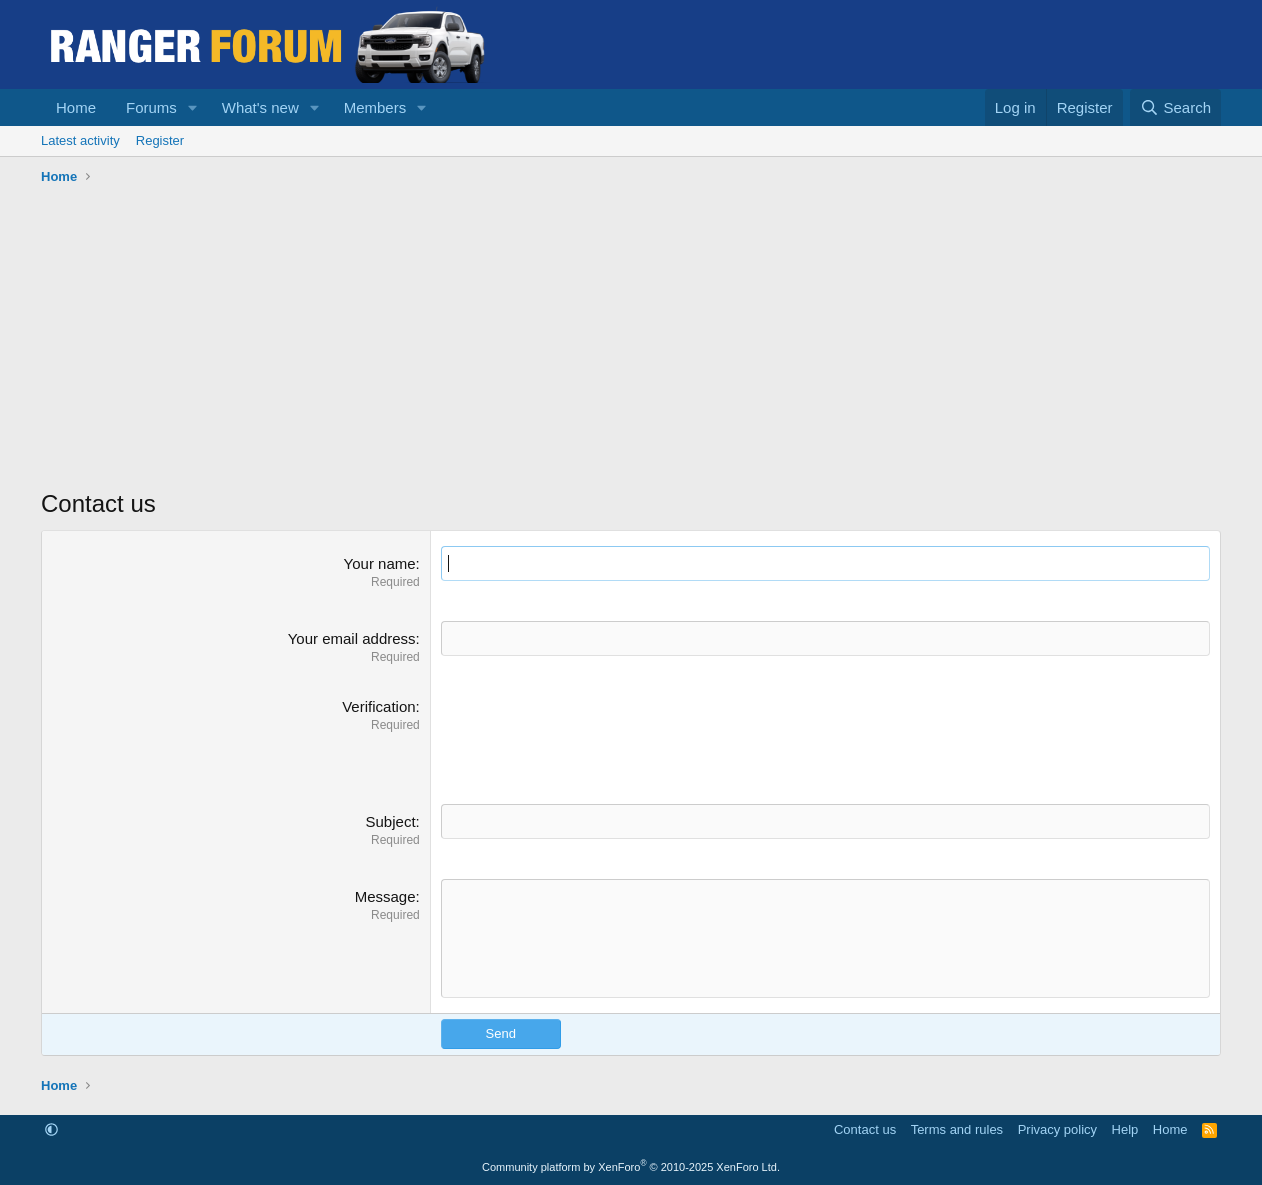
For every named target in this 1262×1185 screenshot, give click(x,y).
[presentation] (593, 735)
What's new (260, 107)
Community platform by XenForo (631, 1167)
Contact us (865, 1129)
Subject (391, 821)
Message (385, 896)
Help (1125, 1129)
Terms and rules (957, 1129)
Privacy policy (1057, 1129)
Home (76, 107)
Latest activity (80, 140)
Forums (151, 107)
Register (160, 140)
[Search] (1175, 107)
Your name (380, 563)
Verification (378, 706)
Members (375, 107)
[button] (193, 107)
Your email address (352, 638)
